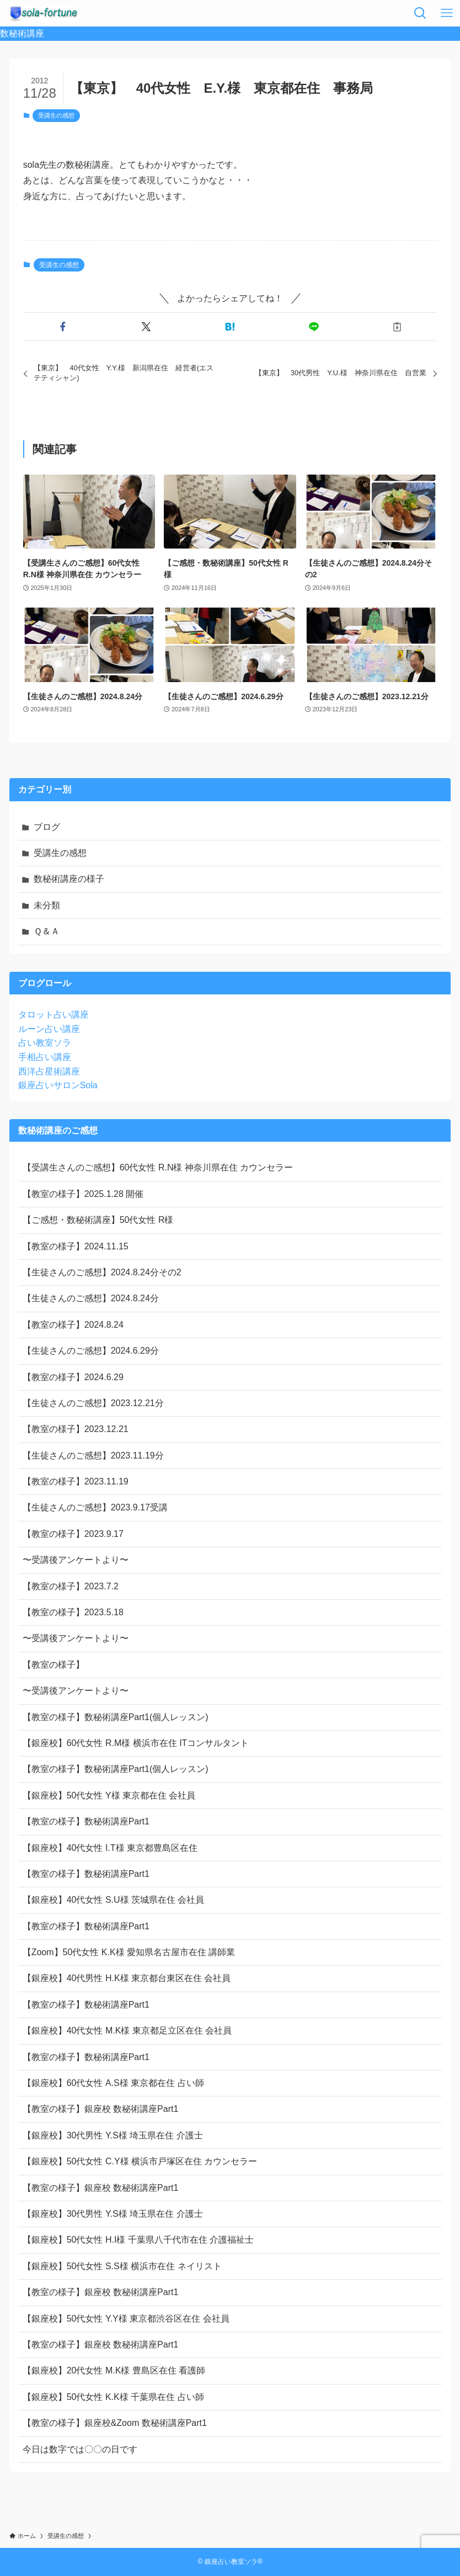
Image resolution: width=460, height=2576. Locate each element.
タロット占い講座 (53, 1014)
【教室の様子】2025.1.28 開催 (83, 1194)
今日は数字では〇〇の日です (80, 2449)
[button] (63, 326)
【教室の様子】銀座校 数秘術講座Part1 (101, 2109)
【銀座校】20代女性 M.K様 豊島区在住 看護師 (114, 2370)
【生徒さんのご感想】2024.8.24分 (91, 1298)
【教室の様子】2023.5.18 (73, 1612)
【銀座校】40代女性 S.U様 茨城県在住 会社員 (114, 1899)
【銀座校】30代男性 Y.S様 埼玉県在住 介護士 (113, 2135)
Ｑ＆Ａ (47, 931)
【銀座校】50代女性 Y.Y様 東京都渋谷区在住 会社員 (126, 2318)
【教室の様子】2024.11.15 (76, 1246)
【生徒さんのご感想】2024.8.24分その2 (102, 1272)
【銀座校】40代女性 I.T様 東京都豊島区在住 (110, 1848)
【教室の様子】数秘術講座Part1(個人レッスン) (115, 1717)
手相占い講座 (44, 1057)
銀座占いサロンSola (58, 1085)
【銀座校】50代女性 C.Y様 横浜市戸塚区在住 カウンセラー (140, 2161)
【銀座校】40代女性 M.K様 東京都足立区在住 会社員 (127, 2030)
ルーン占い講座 (49, 1029)
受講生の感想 (56, 115)
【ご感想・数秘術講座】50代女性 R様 (98, 1220)
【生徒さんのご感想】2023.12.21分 (93, 1403)
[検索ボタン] (420, 13)
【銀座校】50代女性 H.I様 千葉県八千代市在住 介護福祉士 (138, 2239)
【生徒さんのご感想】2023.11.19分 (93, 1455)
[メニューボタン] (447, 13)
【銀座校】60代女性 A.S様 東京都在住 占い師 (113, 2083)
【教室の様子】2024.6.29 (73, 1377)
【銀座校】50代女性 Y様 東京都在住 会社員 (109, 1795)
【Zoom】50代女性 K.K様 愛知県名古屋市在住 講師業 (129, 1952)
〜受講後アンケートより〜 (76, 1559)
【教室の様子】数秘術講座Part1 (86, 1821)
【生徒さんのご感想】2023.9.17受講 (95, 1507)
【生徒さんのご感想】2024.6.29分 (91, 1350)
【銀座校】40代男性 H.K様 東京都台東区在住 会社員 (127, 1978)
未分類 (47, 905)
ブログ (47, 827)
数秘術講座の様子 (69, 878)
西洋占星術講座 (49, 1071)
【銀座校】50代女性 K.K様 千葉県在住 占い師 (113, 2397)
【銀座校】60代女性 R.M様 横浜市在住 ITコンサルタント (136, 1743)
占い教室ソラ (44, 1042)
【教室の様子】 (53, 1664)
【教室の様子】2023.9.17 (73, 1534)
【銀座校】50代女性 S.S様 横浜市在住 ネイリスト (122, 2266)
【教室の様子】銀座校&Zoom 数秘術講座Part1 (115, 2423)
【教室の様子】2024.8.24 (73, 1324)
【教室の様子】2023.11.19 (76, 1481)
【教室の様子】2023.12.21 (76, 1429)
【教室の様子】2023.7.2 (71, 1586)
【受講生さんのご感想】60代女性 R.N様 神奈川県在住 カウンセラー (158, 1167)
